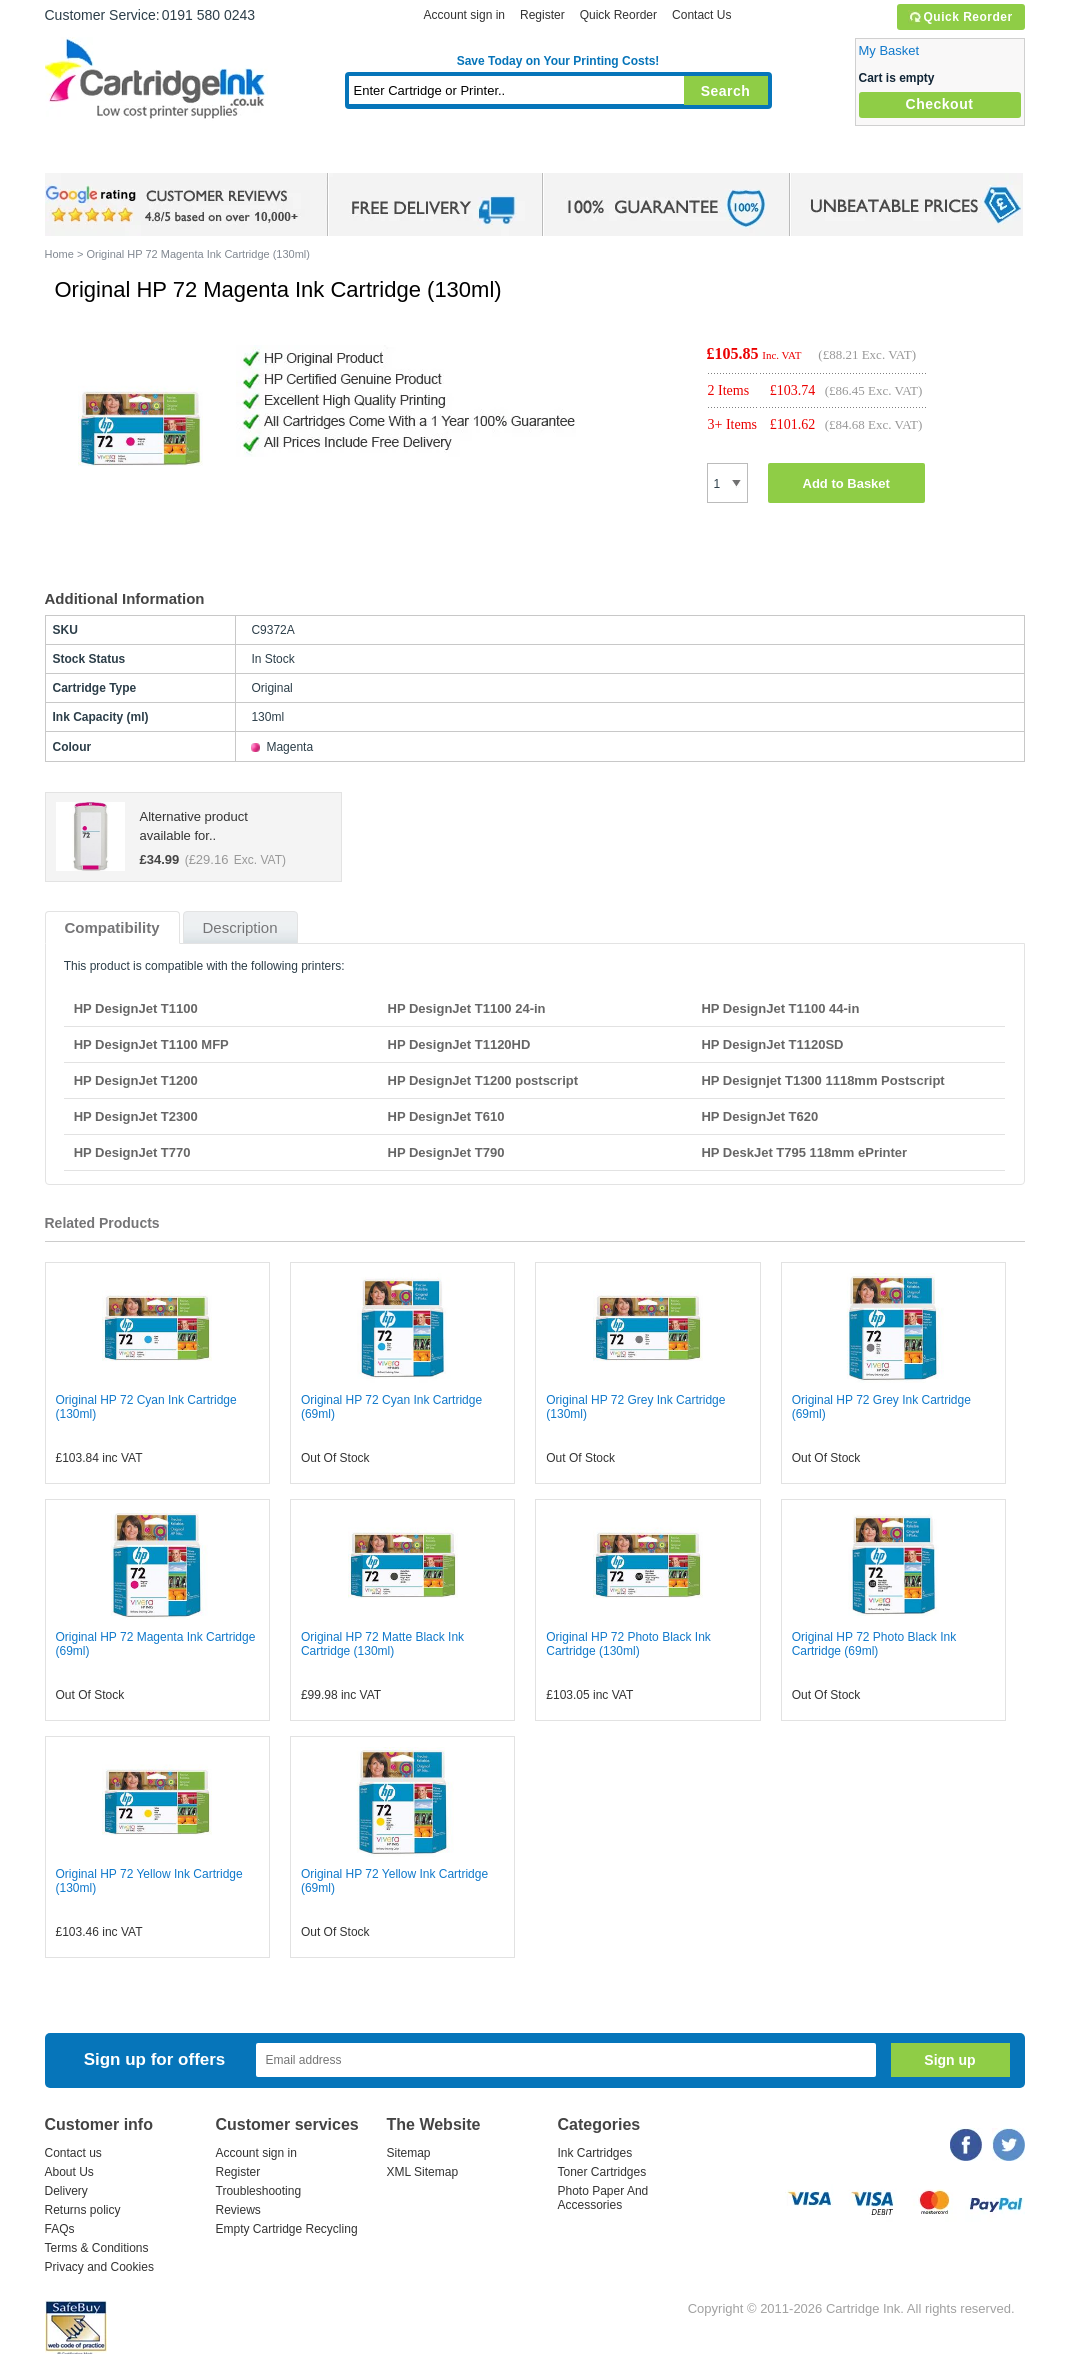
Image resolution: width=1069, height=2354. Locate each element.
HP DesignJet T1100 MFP (151, 1044)
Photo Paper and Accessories (562, 154)
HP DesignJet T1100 (136, 1008)
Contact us (73, 2153)
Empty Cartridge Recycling (287, 2229)
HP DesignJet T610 (446, 1116)
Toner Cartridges (351, 154)
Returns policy (83, 2210)
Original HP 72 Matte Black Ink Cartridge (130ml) (382, 1644)
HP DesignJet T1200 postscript (483, 1080)
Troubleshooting (259, 2191)
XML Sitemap (423, 2172)
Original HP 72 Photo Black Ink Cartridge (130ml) (628, 1644)
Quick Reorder (960, 17)
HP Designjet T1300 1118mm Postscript (822, 1080)
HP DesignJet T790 (446, 1152)
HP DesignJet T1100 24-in (467, 1008)
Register (542, 15)
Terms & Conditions (97, 2248)
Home (85, 154)
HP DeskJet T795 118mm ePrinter (804, 1152)
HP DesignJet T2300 (136, 1116)
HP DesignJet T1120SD (772, 1044)
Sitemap (409, 2153)
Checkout (940, 104)
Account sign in (464, 15)
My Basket (889, 50)
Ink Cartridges (197, 154)
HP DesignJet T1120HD (459, 1044)
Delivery (66, 2191)
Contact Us (701, 15)
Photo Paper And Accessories (603, 2198)
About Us (69, 2172)
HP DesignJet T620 (759, 1116)
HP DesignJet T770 (132, 1152)
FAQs (60, 2229)
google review (175, 205)
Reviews (238, 2210)
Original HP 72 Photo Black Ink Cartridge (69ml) (874, 1644)
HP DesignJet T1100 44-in (780, 1008)
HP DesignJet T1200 (136, 1080)
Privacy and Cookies (99, 2267)
